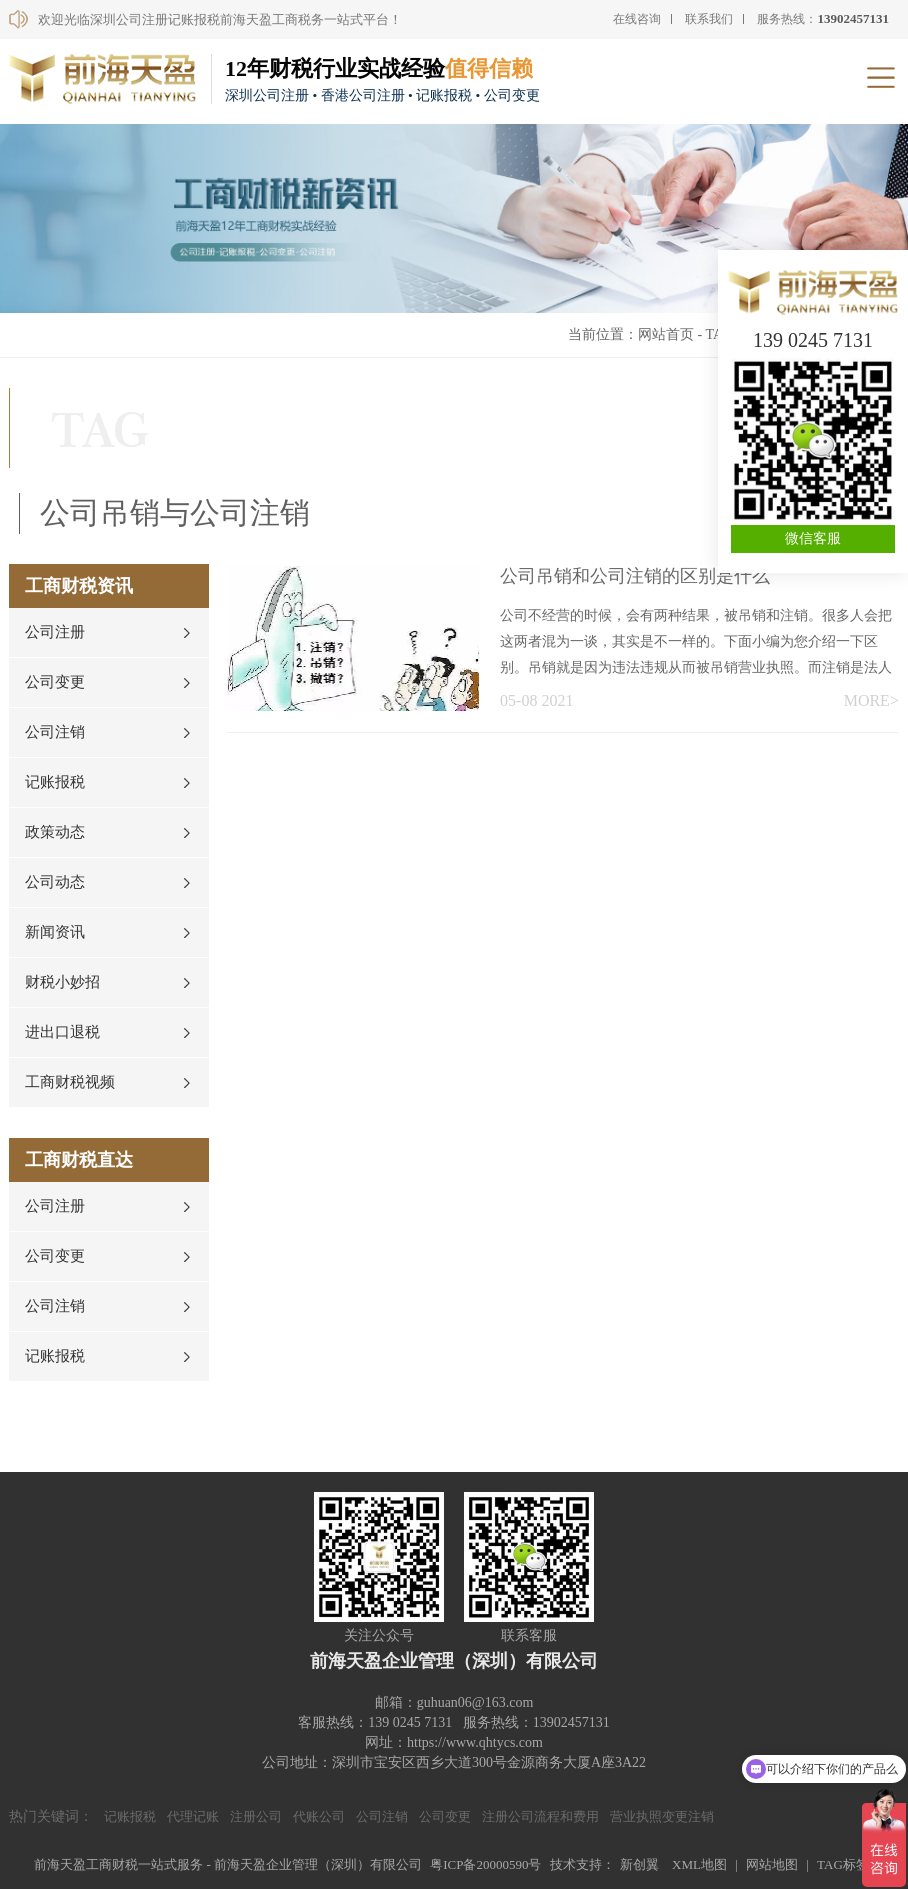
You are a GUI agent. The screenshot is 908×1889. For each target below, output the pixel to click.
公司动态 (55, 882)
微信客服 (813, 538)
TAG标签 (843, 1864)
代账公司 (319, 1816)
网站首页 (666, 334)
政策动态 (55, 832)
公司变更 (55, 682)
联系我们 (709, 19)
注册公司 (256, 1816)
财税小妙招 (62, 982)
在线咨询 (637, 19)
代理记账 (193, 1816)
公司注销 (55, 732)
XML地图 (699, 1864)
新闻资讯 (55, 932)
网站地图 (772, 1864)
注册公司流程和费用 (540, 1816)
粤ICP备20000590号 (485, 1864)
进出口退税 (62, 1032)
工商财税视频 (70, 1082)
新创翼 (639, 1864)
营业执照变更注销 (662, 1816)
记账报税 (55, 782)
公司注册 (55, 632)
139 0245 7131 (813, 340)
